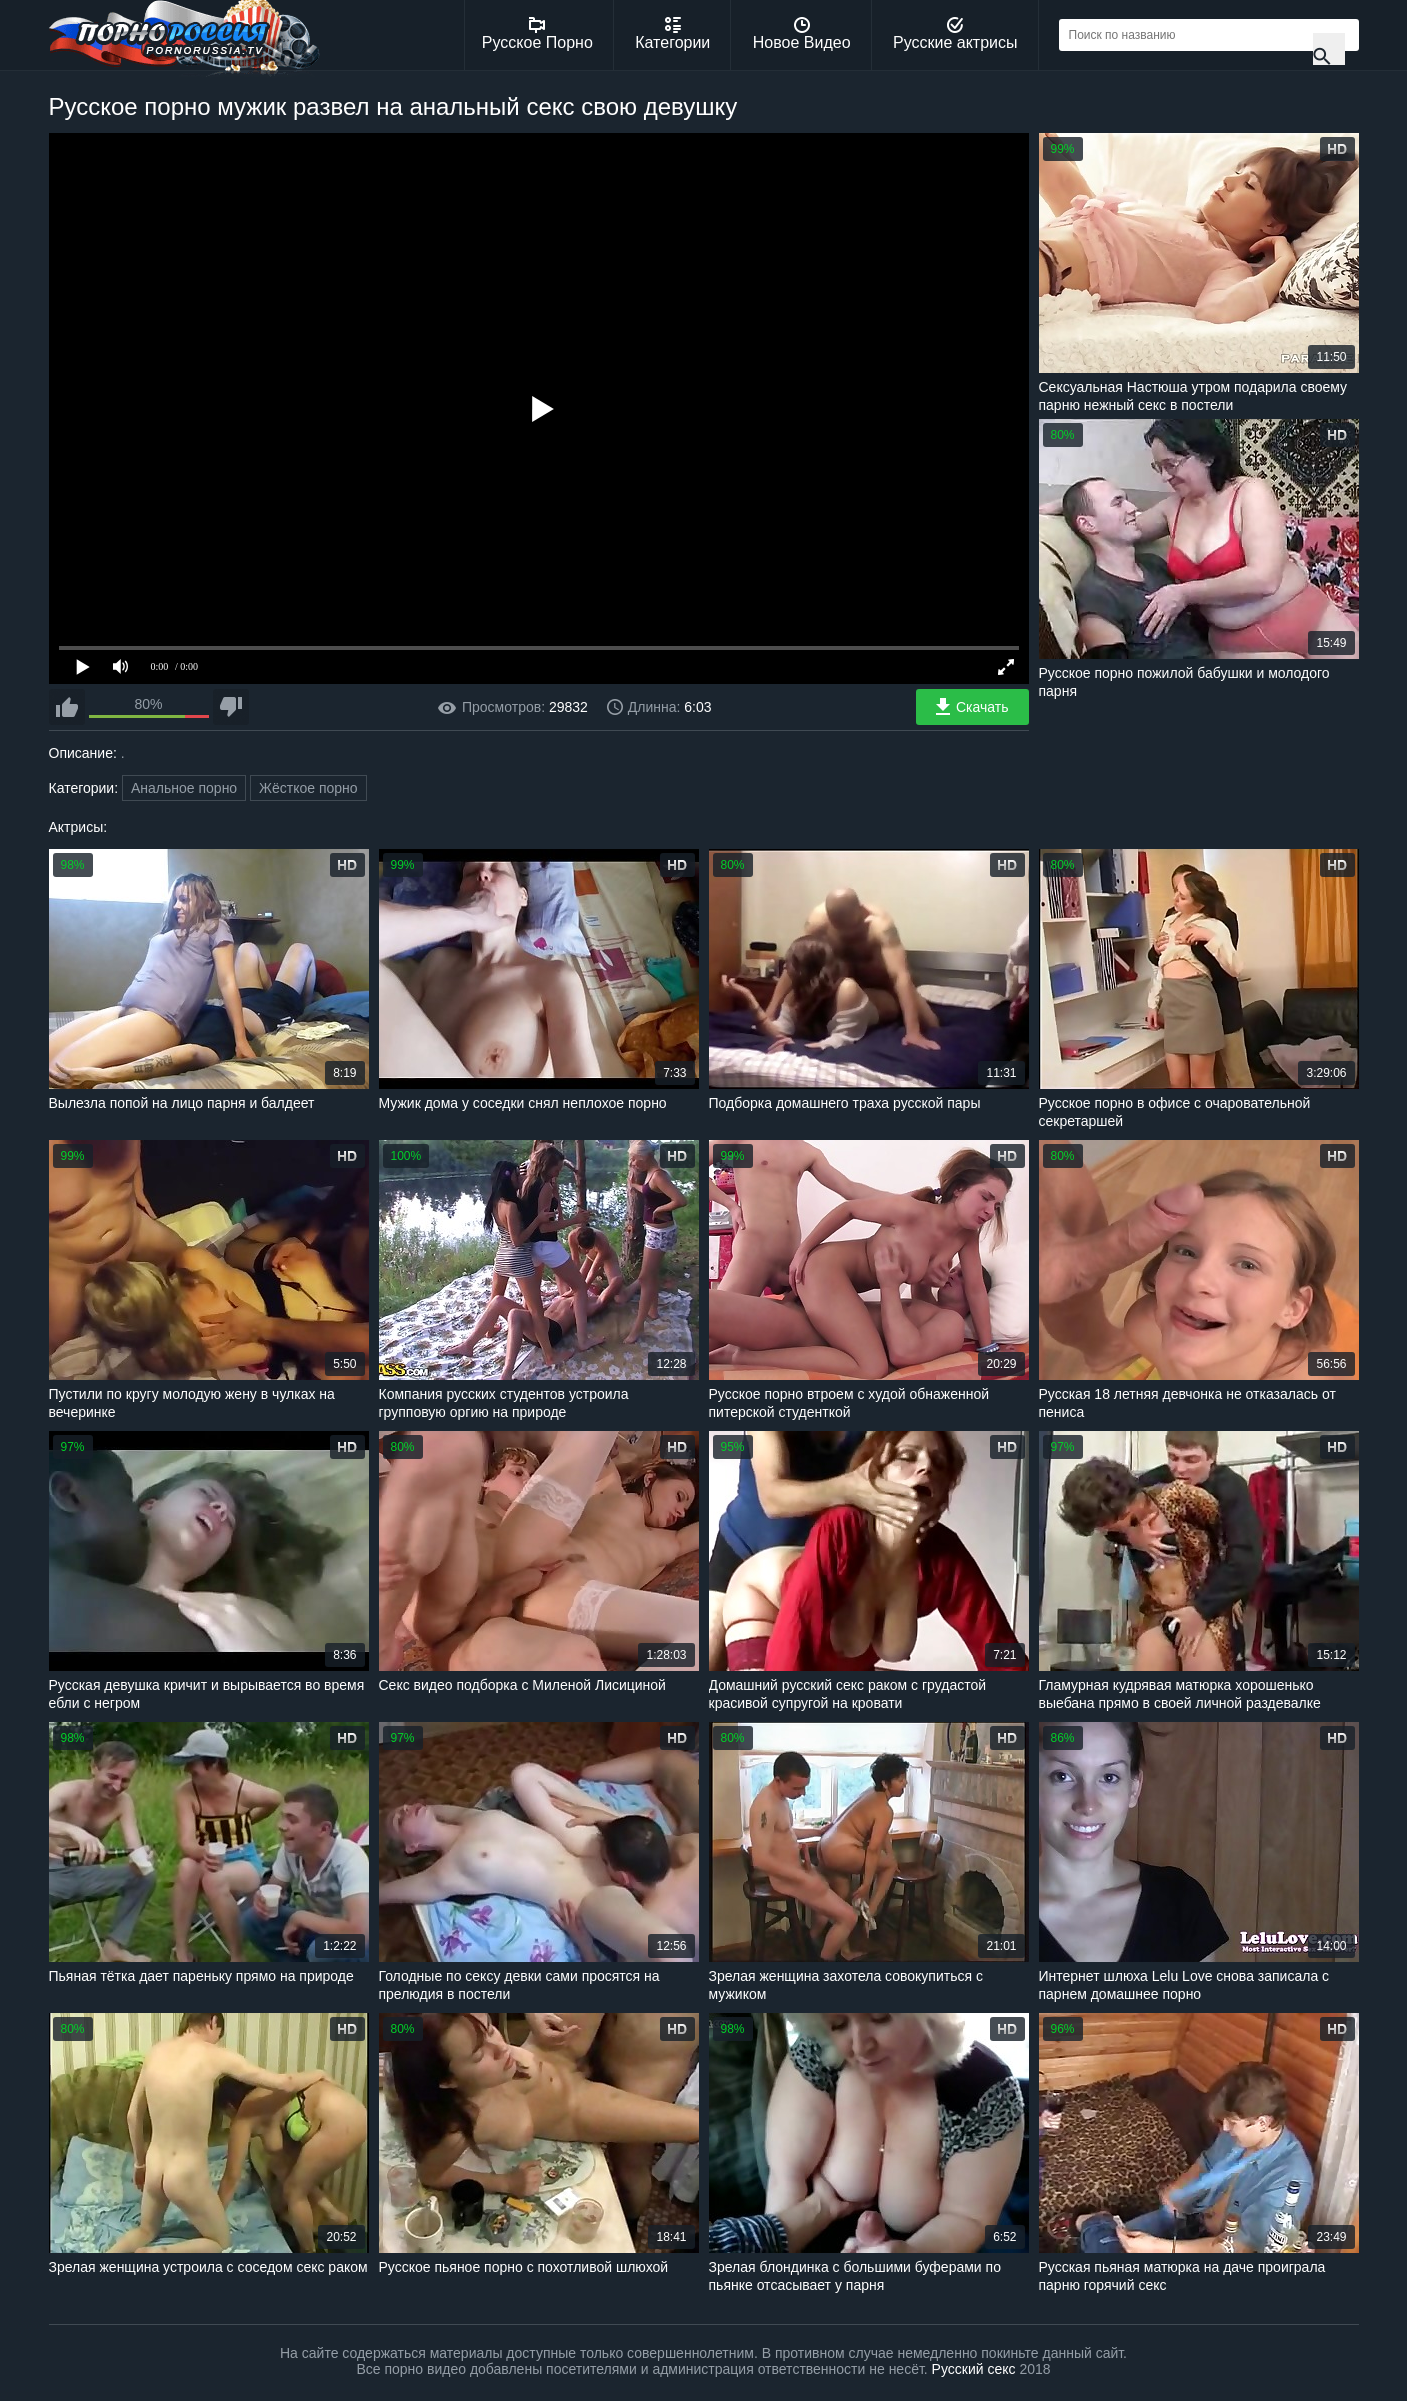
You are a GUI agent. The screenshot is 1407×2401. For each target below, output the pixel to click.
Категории (672, 34)
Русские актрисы (955, 34)
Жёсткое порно (308, 788)
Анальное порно (184, 788)
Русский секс (974, 2369)
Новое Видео (802, 34)
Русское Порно (537, 34)
